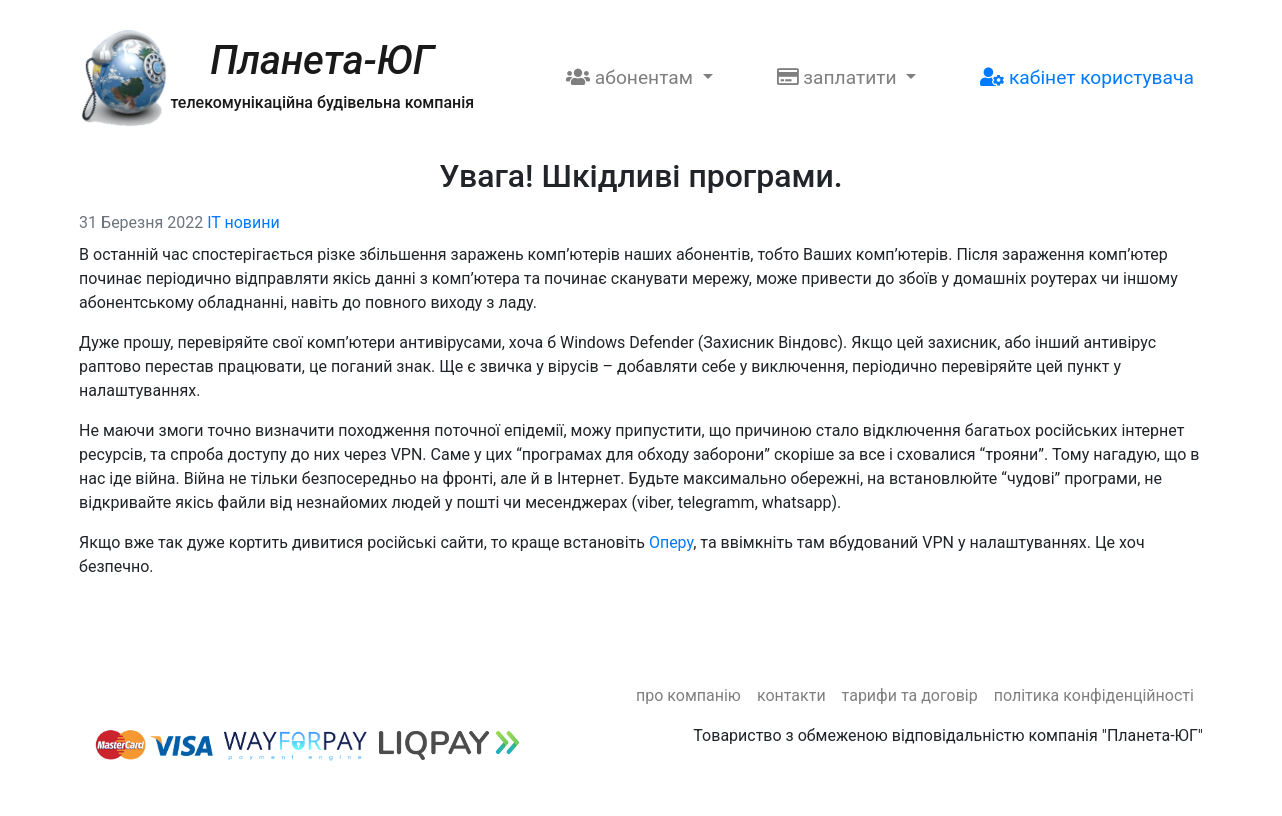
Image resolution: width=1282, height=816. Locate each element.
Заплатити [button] (839, 77)
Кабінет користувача (1087, 77)
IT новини (243, 222)
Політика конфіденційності (1094, 695)
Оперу (671, 542)
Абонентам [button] (632, 77)
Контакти (791, 695)
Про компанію (688, 695)
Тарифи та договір (910, 695)
